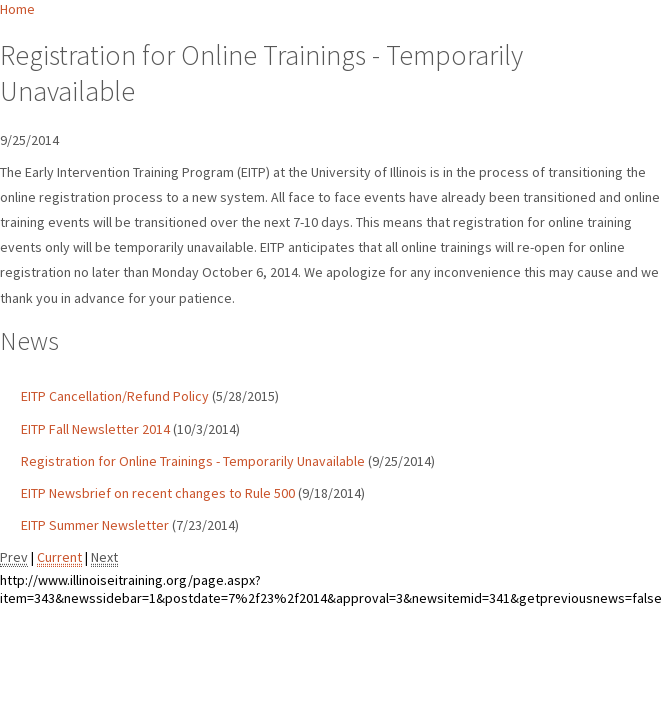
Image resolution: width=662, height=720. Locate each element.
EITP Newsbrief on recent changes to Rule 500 (158, 493)
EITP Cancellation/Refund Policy (115, 396)
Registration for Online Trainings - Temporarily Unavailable (193, 461)
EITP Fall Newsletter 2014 (95, 429)
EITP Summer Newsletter (95, 525)
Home (17, 9)
